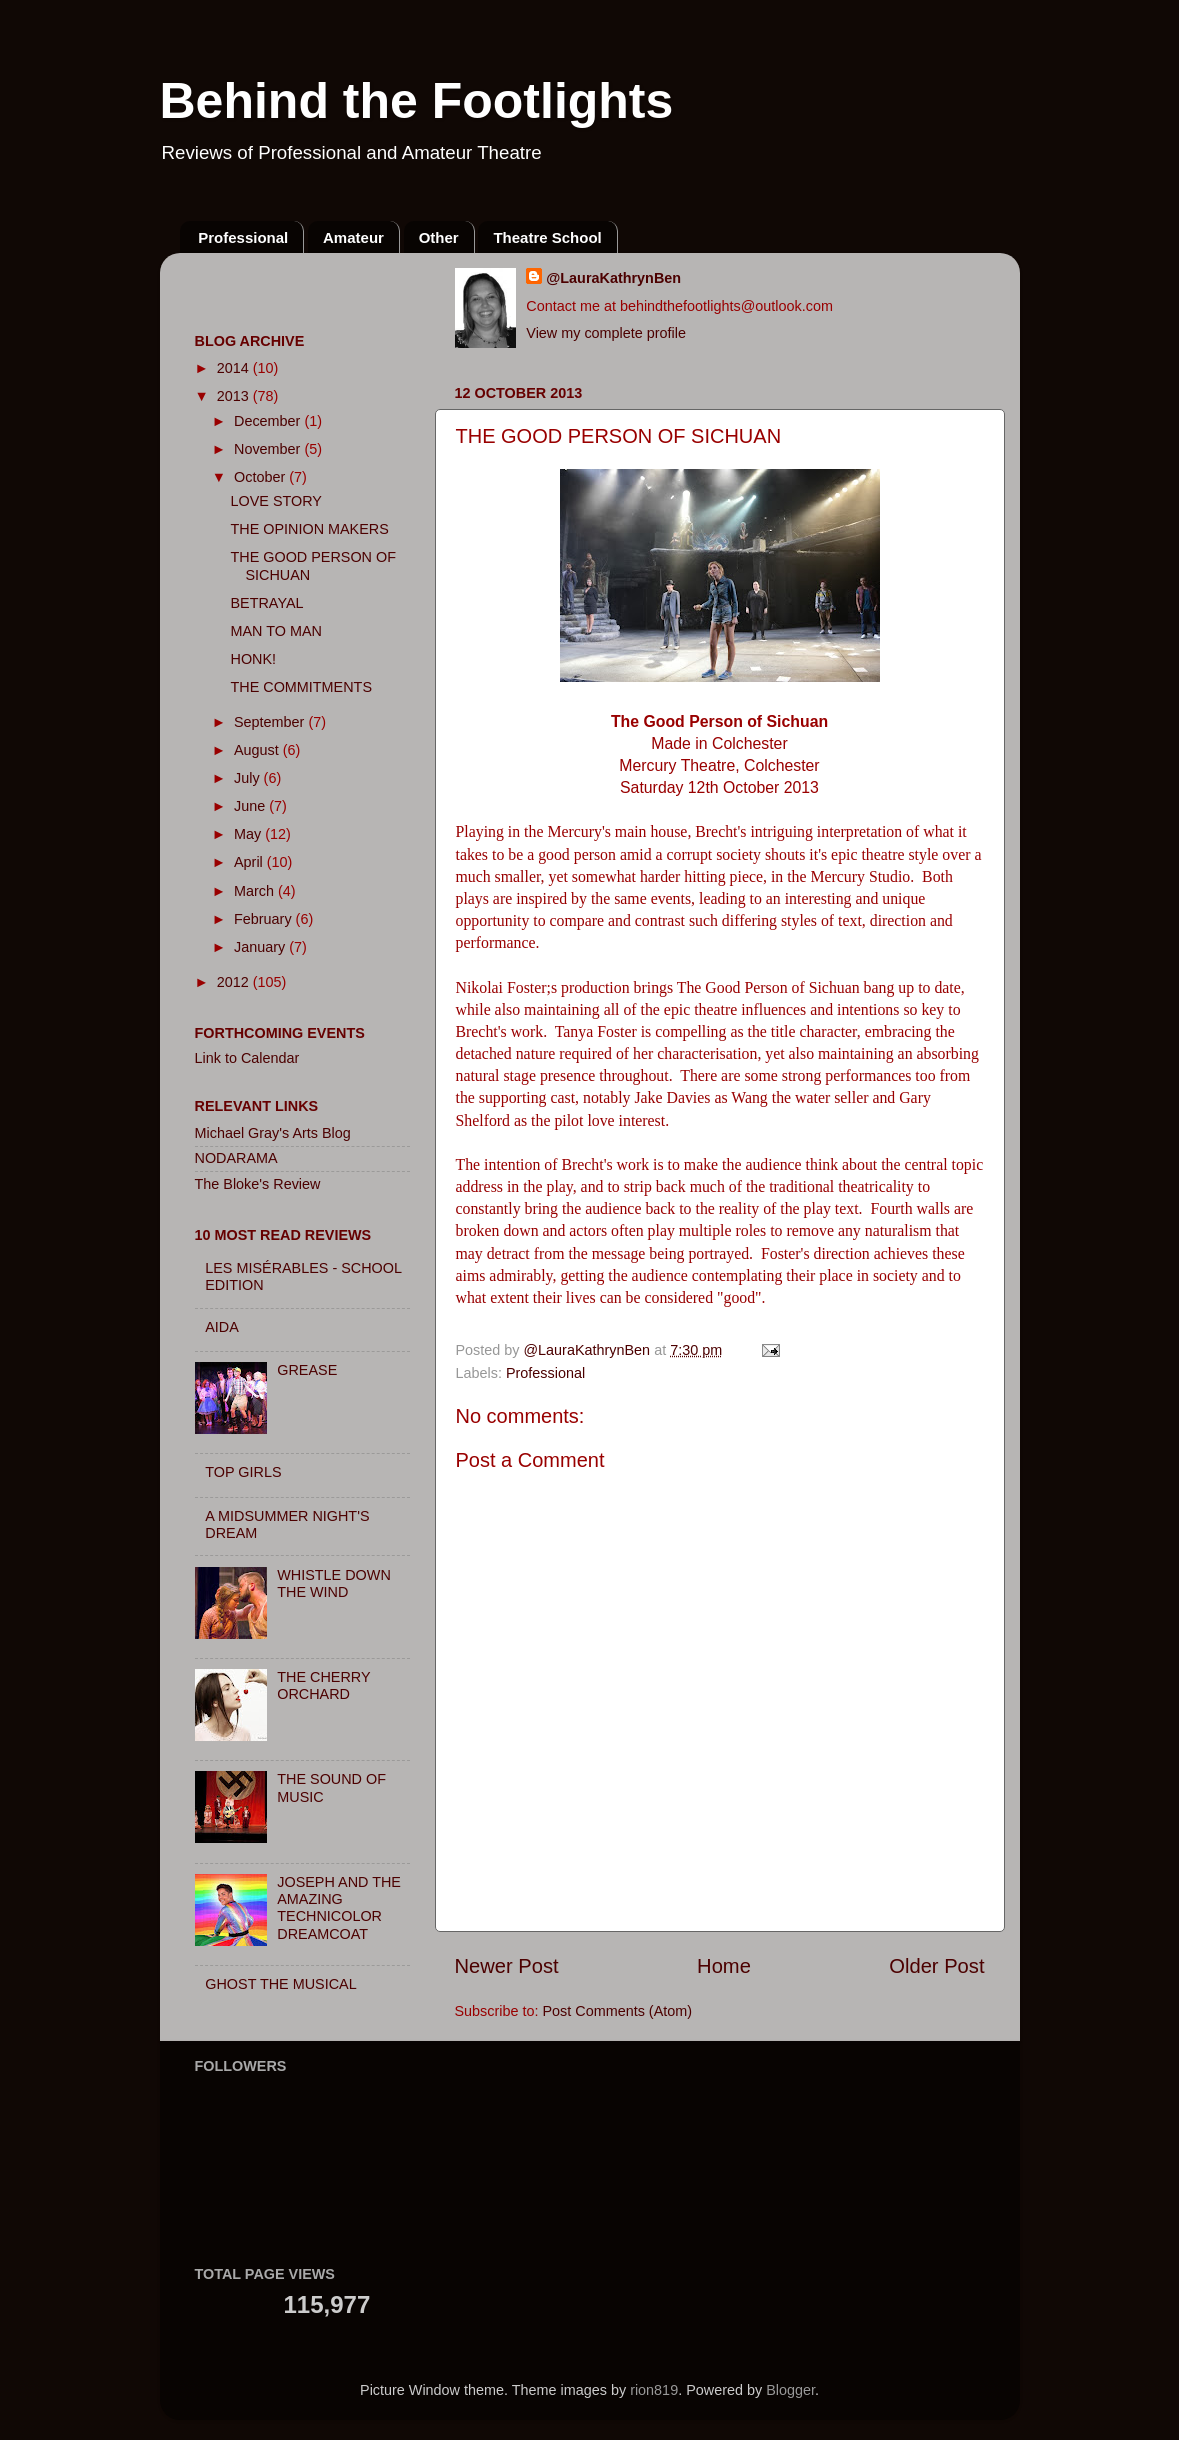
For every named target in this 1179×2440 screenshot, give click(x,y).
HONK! (253, 659)
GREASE (307, 1370)
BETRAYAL (266, 603)
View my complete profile (606, 333)
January (261, 947)
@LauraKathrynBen (613, 278)
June (251, 806)
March (256, 891)
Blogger (790, 2390)
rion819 (654, 2390)
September (271, 722)
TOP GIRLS (243, 1472)
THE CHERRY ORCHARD (323, 1685)
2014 (235, 368)
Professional (243, 237)
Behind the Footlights (417, 101)
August (258, 750)
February (265, 919)
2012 (235, 982)
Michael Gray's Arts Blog (273, 1133)
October (261, 477)
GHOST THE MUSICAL (280, 1984)
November (269, 449)
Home (724, 1966)
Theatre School (547, 237)
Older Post (936, 1966)
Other (439, 237)
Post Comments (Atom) (618, 2011)
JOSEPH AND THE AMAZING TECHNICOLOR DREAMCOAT (339, 1908)
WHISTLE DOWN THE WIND (334, 1583)
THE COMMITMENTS (301, 687)
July (249, 778)
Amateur (353, 237)
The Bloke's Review (258, 1184)
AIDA (222, 1327)
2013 (235, 396)
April (250, 862)
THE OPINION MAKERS (309, 529)
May (249, 834)
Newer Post (507, 1966)
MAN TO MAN (275, 631)
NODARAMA (236, 1158)
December (269, 421)
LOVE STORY (275, 501)
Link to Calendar (247, 1058)
